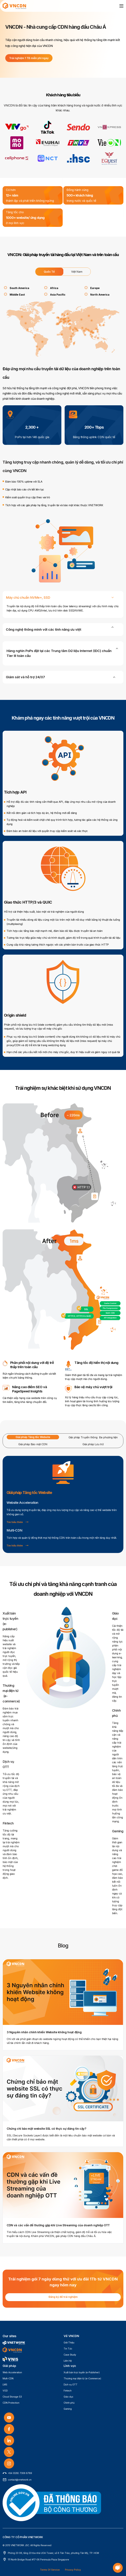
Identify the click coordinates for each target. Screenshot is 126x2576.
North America (99, 294)
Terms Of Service (50, 2569)
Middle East (17, 294)
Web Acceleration (12, 2372)
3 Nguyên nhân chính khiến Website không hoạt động (44, 2032)
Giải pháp (9, 2366)
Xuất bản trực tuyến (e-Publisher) (82, 2372)
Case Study (70, 2354)
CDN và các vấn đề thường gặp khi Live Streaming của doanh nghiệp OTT (58, 2225)
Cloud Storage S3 (12, 2396)
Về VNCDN (71, 2336)
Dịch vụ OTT (70, 2384)
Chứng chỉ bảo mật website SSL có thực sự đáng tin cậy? (46, 2128)
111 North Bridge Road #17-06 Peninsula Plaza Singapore (38, 2559)
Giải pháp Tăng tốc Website (33, 1437)
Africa (54, 288)
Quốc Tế (49, 271)
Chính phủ (69, 2402)
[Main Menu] (121, 6)
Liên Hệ (68, 2360)
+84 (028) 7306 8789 (20, 2473)
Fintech (68, 2390)
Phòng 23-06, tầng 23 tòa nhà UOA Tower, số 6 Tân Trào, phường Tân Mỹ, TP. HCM (53, 2553)
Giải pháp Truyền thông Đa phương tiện (93, 1437)
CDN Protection (11, 2402)
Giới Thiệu (69, 2342)
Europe (95, 288)
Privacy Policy (73, 2569)
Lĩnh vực (70, 2366)
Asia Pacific (57, 294)
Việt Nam (76, 271)
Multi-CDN (8, 2378)
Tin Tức (68, 2348)
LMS (5, 2384)
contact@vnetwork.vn (20, 2479)
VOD (5, 2390)
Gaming (68, 2408)
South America (19, 288)
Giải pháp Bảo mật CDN (32, 1444)
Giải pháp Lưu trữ (93, 1444)
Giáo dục (68, 2396)
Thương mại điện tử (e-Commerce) (82, 2378)
